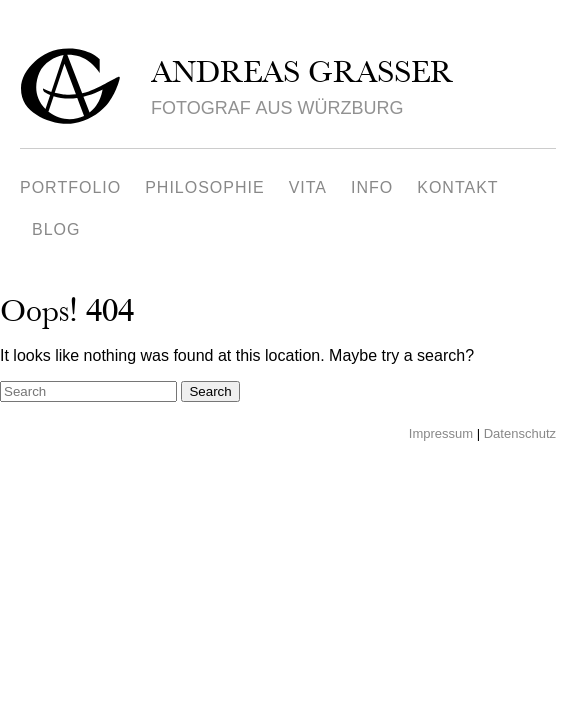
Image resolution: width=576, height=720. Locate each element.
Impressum (441, 433)
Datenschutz (520, 433)
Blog (56, 229)
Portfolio (70, 187)
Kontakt (457, 187)
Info (372, 187)
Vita (308, 187)
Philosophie (204, 187)
